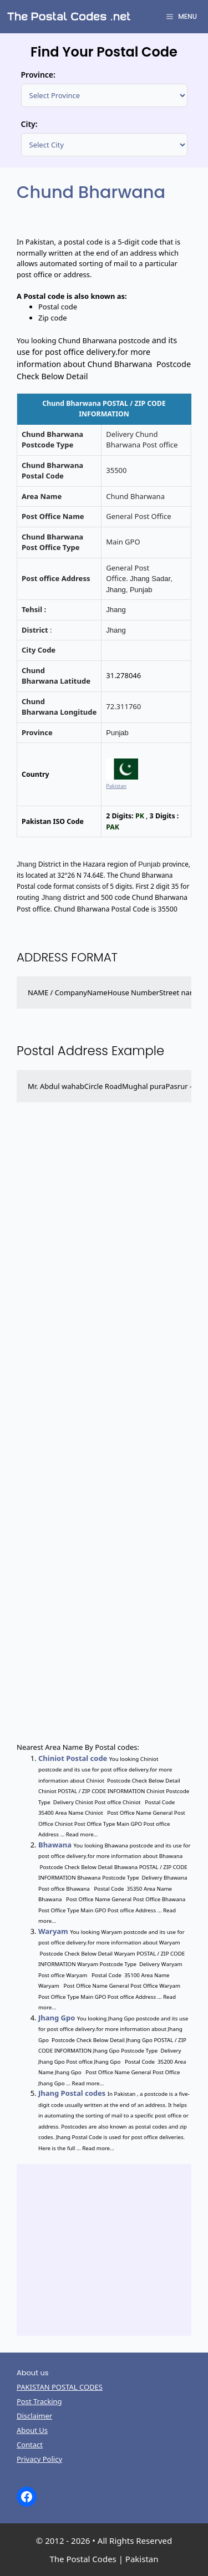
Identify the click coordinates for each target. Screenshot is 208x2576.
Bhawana (55, 1845)
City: (29, 124)
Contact (30, 2445)
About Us (32, 2430)
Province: (38, 74)
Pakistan (116, 786)
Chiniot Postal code (72, 1758)
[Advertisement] (104, 1434)
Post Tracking (39, 2401)
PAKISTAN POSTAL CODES (60, 2387)
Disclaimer (34, 2416)
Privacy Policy (39, 2459)
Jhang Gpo (56, 2018)
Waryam (53, 1931)
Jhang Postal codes (71, 2093)
